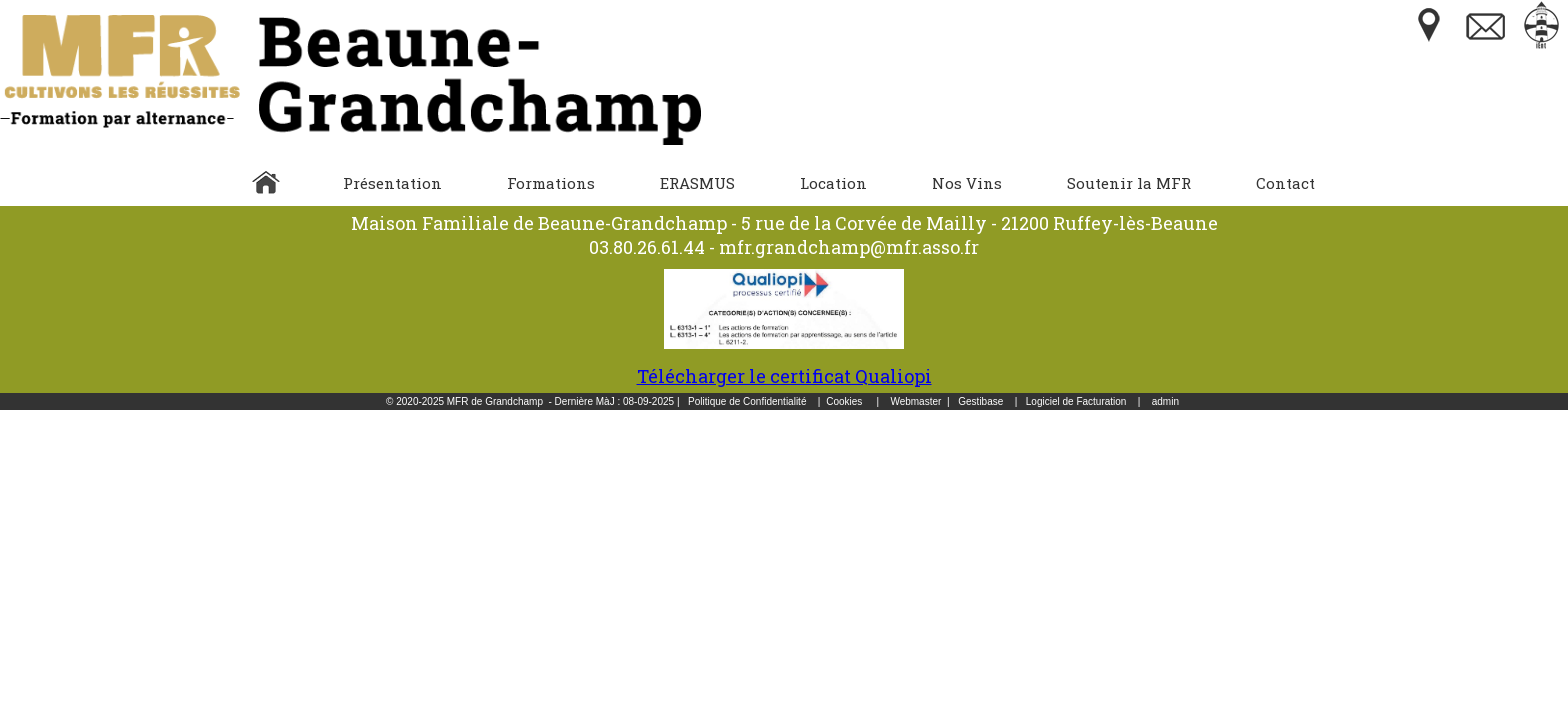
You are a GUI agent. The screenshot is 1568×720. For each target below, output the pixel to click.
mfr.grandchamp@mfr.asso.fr (849, 247)
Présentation (392, 183)
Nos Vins (967, 183)
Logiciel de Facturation (1076, 401)
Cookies (844, 401)
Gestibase (980, 401)
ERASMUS (697, 183)
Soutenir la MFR (1129, 183)
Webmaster (915, 401)
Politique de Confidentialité (747, 401)
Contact (1285, 183)
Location (833, 183)
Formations (551, 183)
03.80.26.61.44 (647, 247)
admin (1165, 401)
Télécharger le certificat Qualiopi (784, 364)
